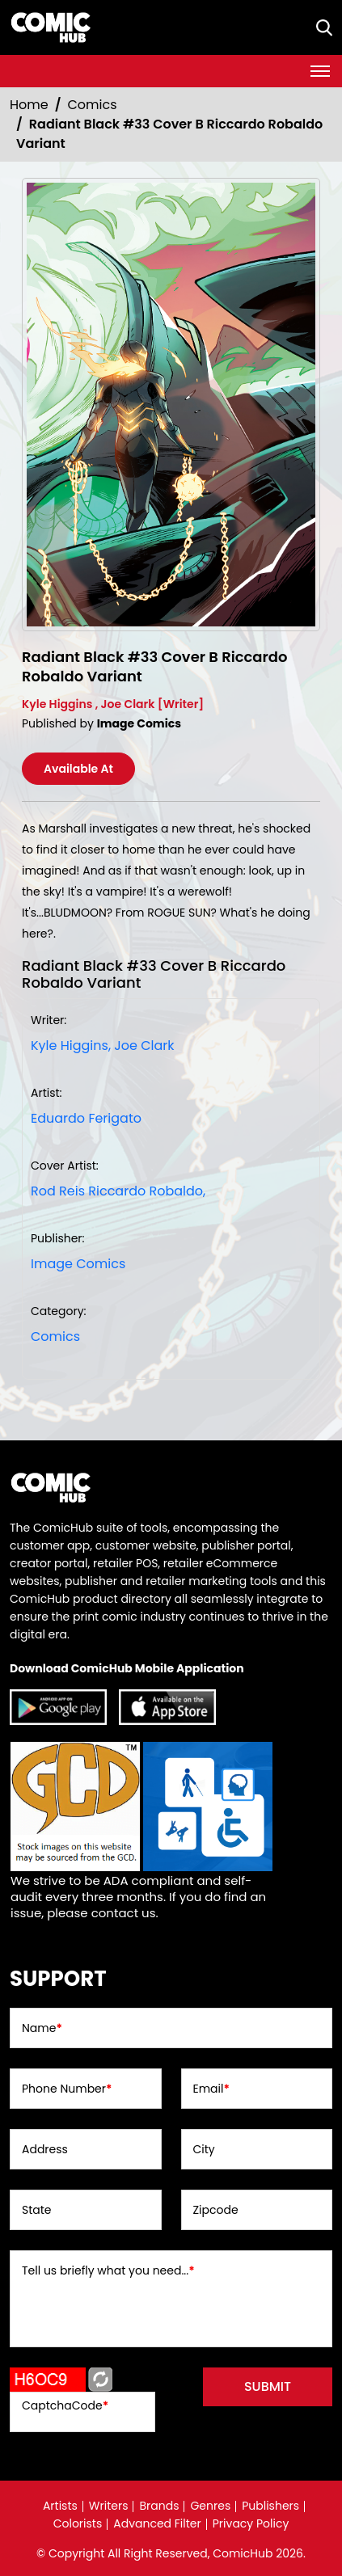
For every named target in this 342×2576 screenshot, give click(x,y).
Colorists (78, 2523)
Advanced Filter (157, 2523)
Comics (92, 104)
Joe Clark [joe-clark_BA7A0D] (144, 1045)
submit (267, 2386)
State (37, 2210)
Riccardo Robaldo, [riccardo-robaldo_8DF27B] (146, 1191)
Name (42, 2028)
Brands (159, 2505)
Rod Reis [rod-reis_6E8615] (58, 1191)
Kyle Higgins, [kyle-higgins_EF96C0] (71, 1045)
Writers (109, 2505)
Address (45, 2149)
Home (29, 104)
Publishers (270, 2505)
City (204, 2149)
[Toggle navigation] (320, 71)
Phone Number (67, 2088)
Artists (60, 2505)
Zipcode (216, 2210)
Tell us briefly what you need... (108, 2270)
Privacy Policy (251, 2523)
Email (211, 2088)
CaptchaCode (65, 2405)
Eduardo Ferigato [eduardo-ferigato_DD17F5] (86, 1118)
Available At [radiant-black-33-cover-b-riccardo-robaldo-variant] (78, 769)
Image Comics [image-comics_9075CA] (78, 1263)
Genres (210, 2505)
